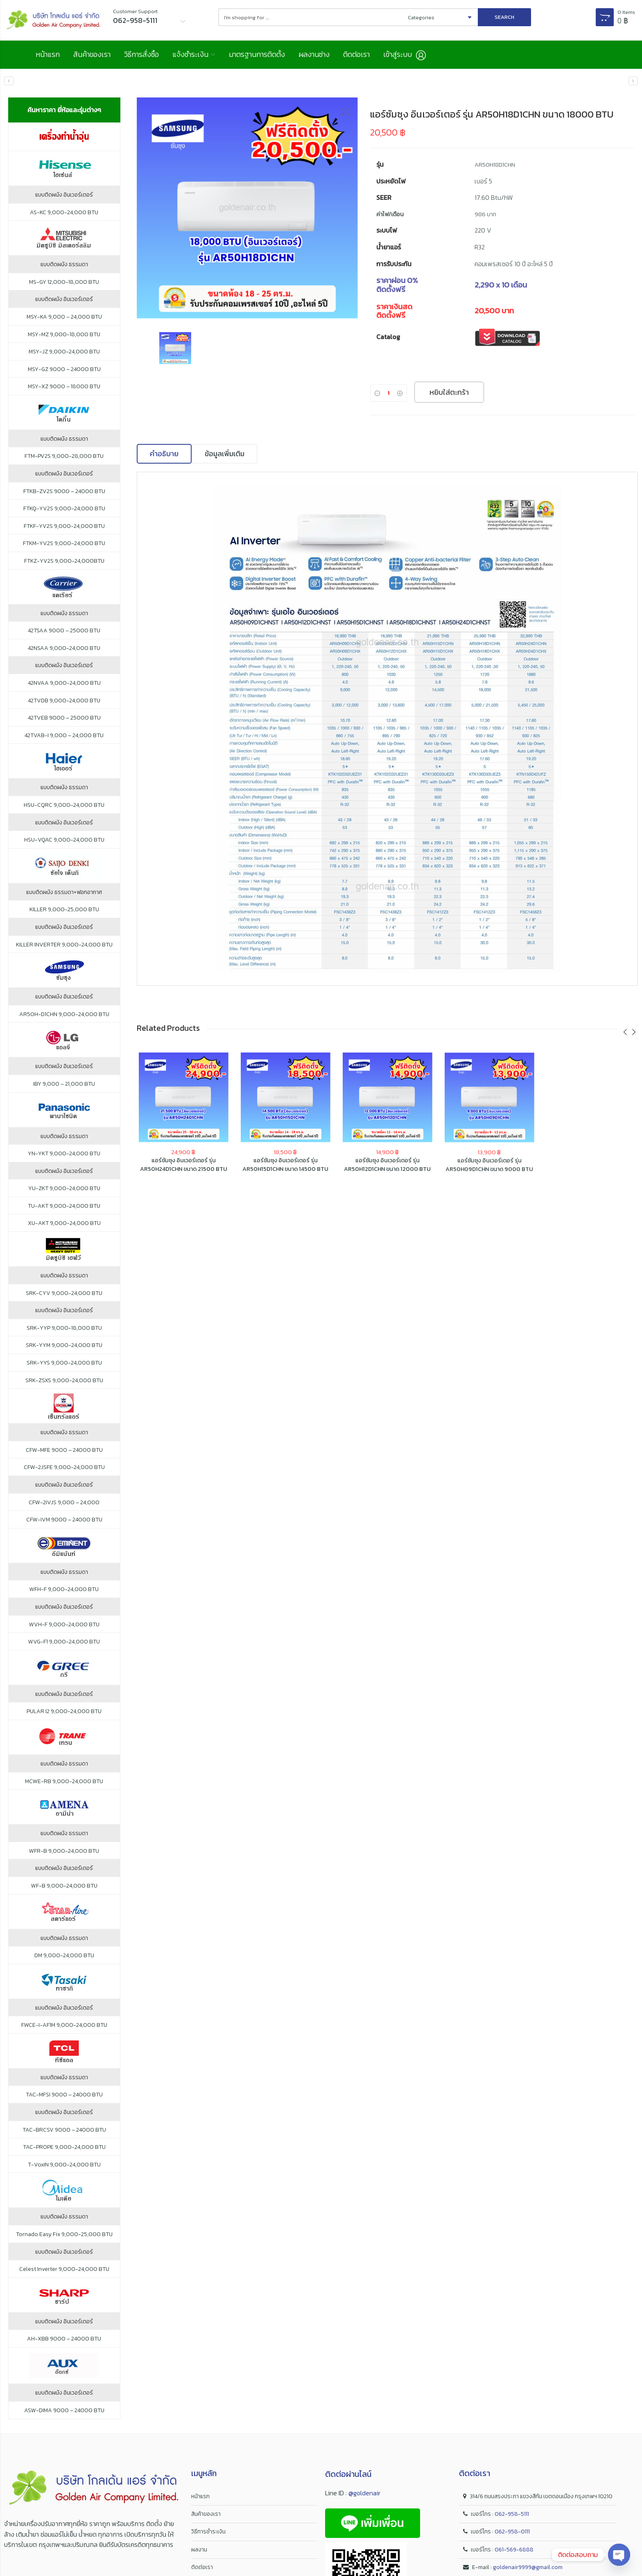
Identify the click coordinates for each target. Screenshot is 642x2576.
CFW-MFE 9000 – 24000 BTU (64, 1450)
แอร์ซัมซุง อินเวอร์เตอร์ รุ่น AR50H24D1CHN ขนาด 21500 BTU (183, 1166)
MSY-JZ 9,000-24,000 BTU (64, 352)
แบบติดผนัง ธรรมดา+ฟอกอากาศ (64, 892)
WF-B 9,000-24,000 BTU (64, 1886)
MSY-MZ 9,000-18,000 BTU (64, 334)
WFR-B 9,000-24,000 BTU (64, 1851)
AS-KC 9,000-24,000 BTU (64, 212)
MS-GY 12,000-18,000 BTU (64, 282)
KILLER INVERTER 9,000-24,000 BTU (64, 945)
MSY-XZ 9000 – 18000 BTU (64, 386)
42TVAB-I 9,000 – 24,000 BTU (64, 735)
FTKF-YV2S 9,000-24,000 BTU (64, 526)
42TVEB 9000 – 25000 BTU (64, 718)
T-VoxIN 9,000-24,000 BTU (64, 2165)
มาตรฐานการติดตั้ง (257, 54)
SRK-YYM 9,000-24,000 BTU (64, 1345)
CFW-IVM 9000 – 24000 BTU (64, 1520)
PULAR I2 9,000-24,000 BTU (64, 1711)
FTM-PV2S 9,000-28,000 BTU (64, 456)
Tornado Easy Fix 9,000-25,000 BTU (64, 2234)
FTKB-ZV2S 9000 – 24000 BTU (64, 491)
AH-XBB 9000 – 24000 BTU (64, 2339)
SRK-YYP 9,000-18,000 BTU (64, 1328)
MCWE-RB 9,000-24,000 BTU (64, 1781)
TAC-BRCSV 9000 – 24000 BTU (64, 2130)
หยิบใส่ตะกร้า (449, 392)
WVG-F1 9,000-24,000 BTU (64, 1642)
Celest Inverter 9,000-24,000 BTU (64, 2269)
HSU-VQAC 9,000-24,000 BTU (64, 840)
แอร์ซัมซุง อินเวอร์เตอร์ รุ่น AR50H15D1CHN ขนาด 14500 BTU (285, 1168)
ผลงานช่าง (314, 54)
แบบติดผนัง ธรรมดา (64, 264)
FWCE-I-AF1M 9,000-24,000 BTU (64, 2025)
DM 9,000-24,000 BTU (64, 1955)
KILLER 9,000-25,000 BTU (64, 909)
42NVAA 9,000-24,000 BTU (64, 683)
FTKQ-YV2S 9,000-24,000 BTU (64, 508)
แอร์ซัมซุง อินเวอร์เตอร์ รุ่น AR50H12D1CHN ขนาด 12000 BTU (387, 1169)
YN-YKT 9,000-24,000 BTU (64, 1153)
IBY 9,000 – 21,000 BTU (64, 1084)
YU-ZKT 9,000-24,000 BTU (64, 1188)
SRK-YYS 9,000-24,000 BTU (64, 1363)
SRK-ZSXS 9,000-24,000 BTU (64, 1380)
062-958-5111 (512, 2514)
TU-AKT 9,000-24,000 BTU (64, 1206)
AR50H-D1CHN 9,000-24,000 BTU (64, 1014)
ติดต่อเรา (356, 54)
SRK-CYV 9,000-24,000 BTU (64, 1293)
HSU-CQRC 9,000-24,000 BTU (64, 805)
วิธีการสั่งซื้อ (141, 54)
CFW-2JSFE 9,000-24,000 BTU (64, 1467)
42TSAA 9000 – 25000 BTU (64, 630)
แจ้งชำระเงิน (190, 54)
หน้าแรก (48, 54)
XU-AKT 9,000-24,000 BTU (64, 1223)
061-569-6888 (514, 2549)
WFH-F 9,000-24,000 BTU (64, 1589)
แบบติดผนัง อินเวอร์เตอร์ (64, 195)
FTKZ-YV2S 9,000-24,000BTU (64, 561)
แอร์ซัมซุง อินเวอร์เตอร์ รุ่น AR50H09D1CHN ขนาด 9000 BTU (489, 1171)
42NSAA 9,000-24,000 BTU (64, 648)
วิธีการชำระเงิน (208, 2531)
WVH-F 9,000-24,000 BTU (64, 1624)
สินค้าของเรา (92, 54)
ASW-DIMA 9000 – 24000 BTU (64, 2410)
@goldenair (364, 2493)
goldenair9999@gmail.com (528, 2567)
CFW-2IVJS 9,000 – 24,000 (64, 1502)
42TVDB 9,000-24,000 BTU (64, 700)
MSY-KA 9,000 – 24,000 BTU (64, 317)
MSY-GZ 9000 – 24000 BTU (64, 369)
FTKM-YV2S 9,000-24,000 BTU (64, 543)
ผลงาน (199, 2549)
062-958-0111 (512, 2531)
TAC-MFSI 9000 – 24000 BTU (64, 2095)
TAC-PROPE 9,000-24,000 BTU (64, 2147)
